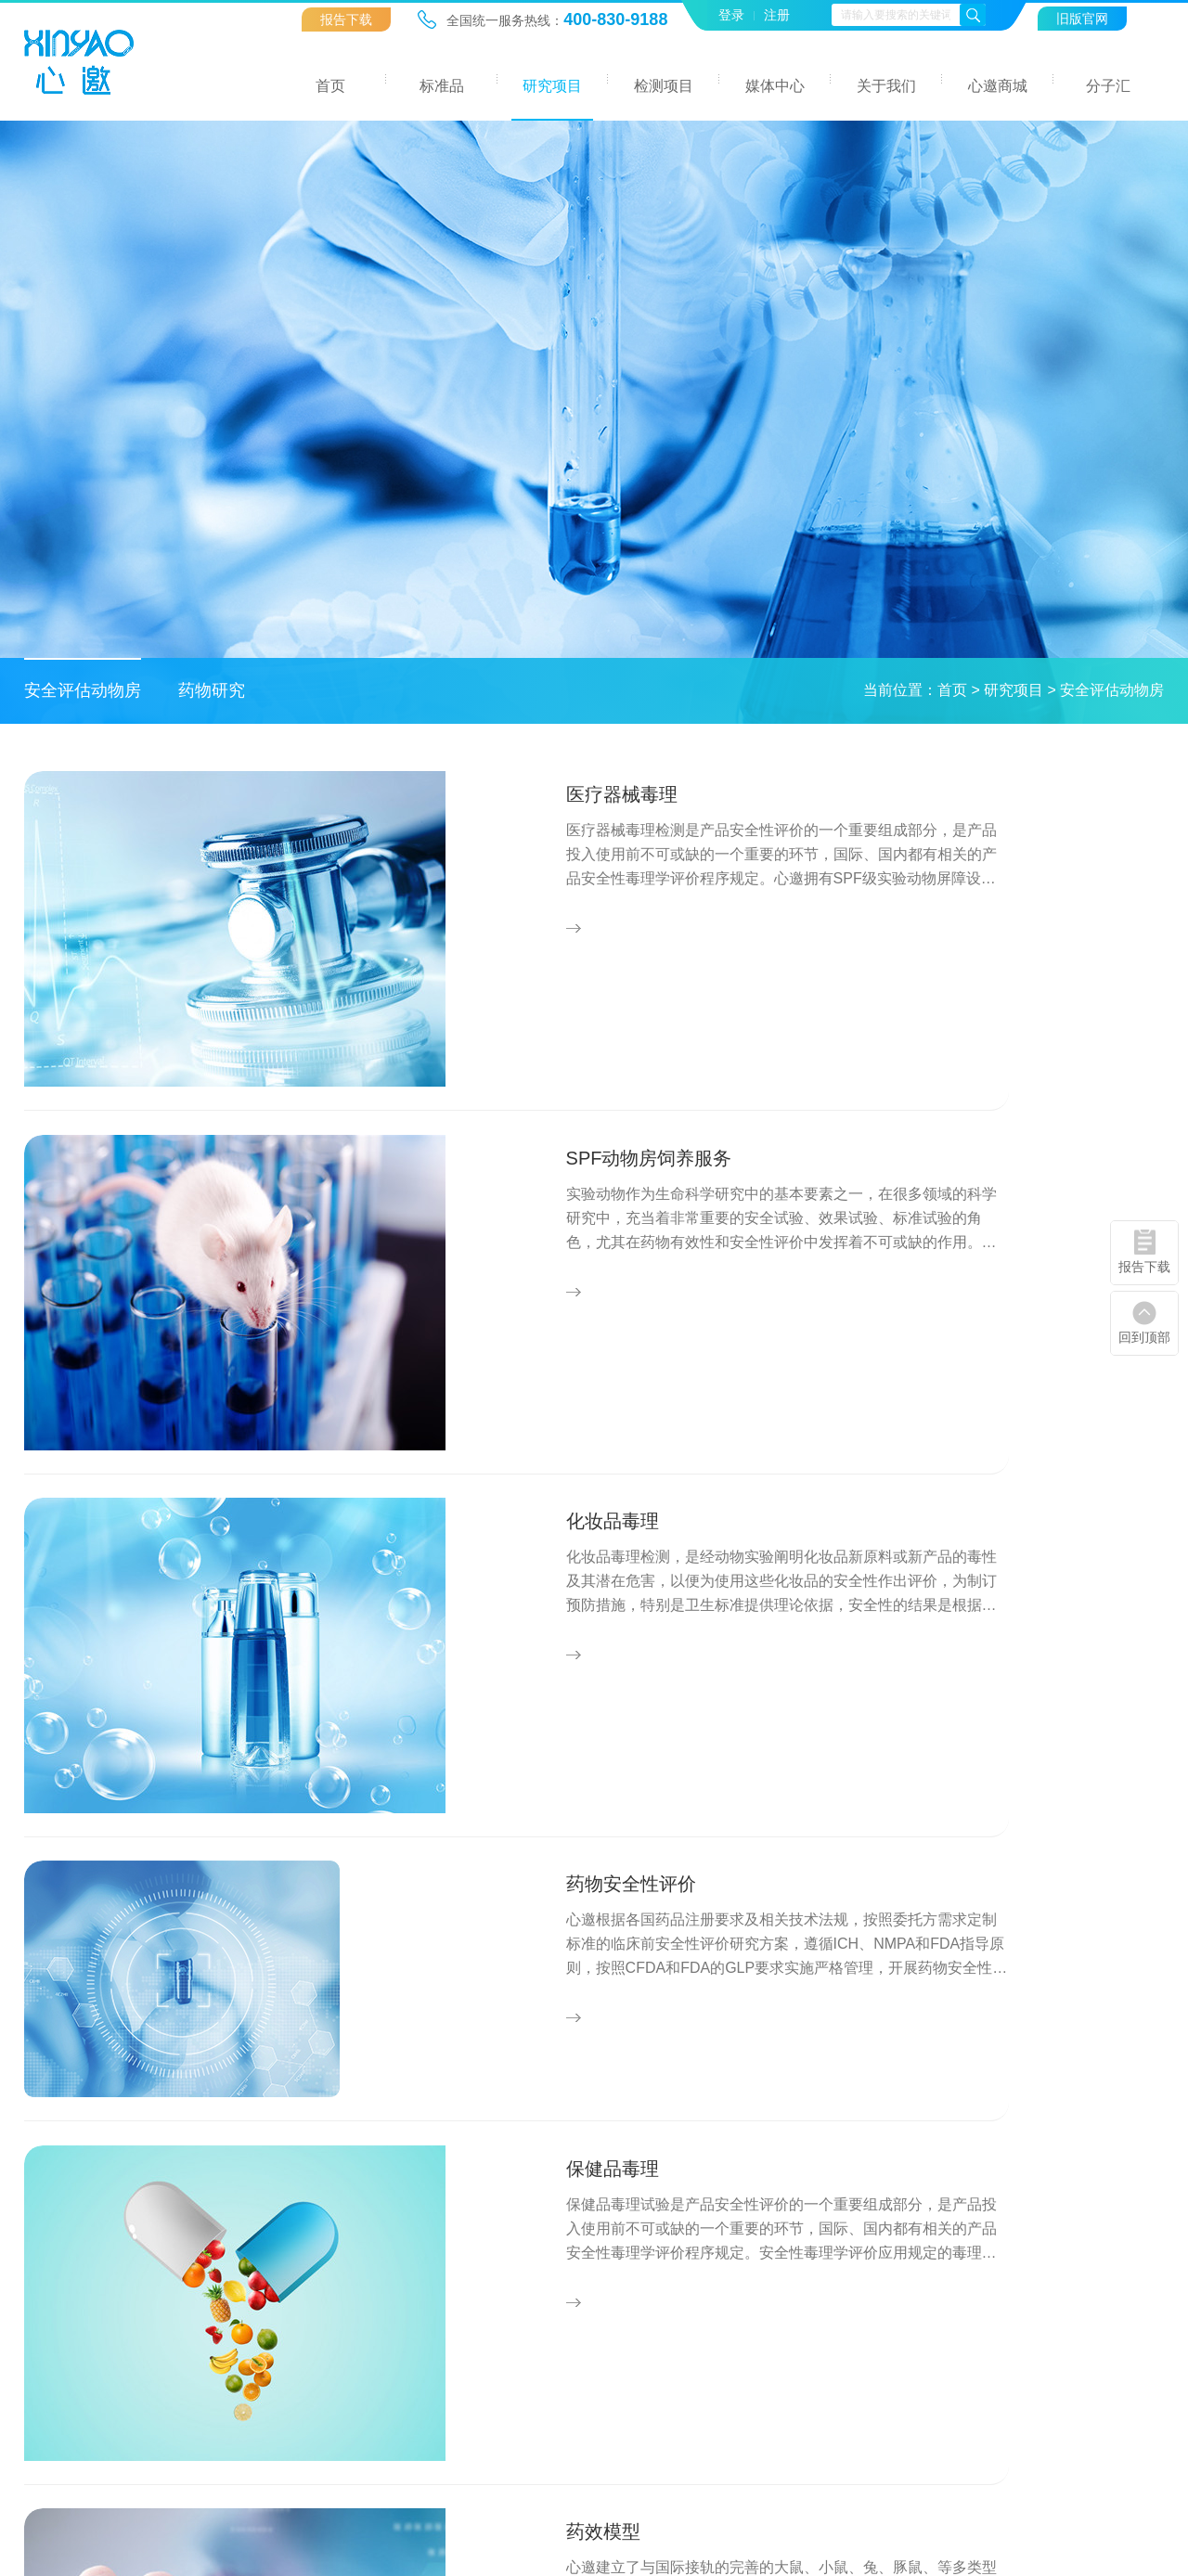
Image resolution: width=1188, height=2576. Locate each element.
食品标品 (337, 2284)
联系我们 (934, 2314)
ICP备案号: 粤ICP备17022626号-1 (587, 2463)
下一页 (702, 1959)
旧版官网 (1082, 18)
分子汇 (1108, 86)
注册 (777, 14)
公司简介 (934, 2225)
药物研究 (211, 690)
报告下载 (346, 19)
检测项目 (663, 86)
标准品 (442, 86)
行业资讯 (788, 2254)
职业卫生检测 (647, 2343)
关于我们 (886, 86)
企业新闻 (788, 2225)
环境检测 (633, 2225)
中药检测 (633, 2254)
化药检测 (633, 2314)
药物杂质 (337, 2254)
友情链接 (1081, 2463)
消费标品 (337, 2314)
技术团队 (934, 2284)
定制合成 (337, 2343)
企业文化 (934, 2254)
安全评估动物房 (82, 690)
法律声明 (1002, 2463)
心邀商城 (997, 86)
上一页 (485, 1959)
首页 (330, 86)
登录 (731, 14)
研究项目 (552, 86)
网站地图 (922, 2463)
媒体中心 (775, 86)
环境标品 (337, 2225)
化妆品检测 (640, 2284)
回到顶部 (1144, 1337)
